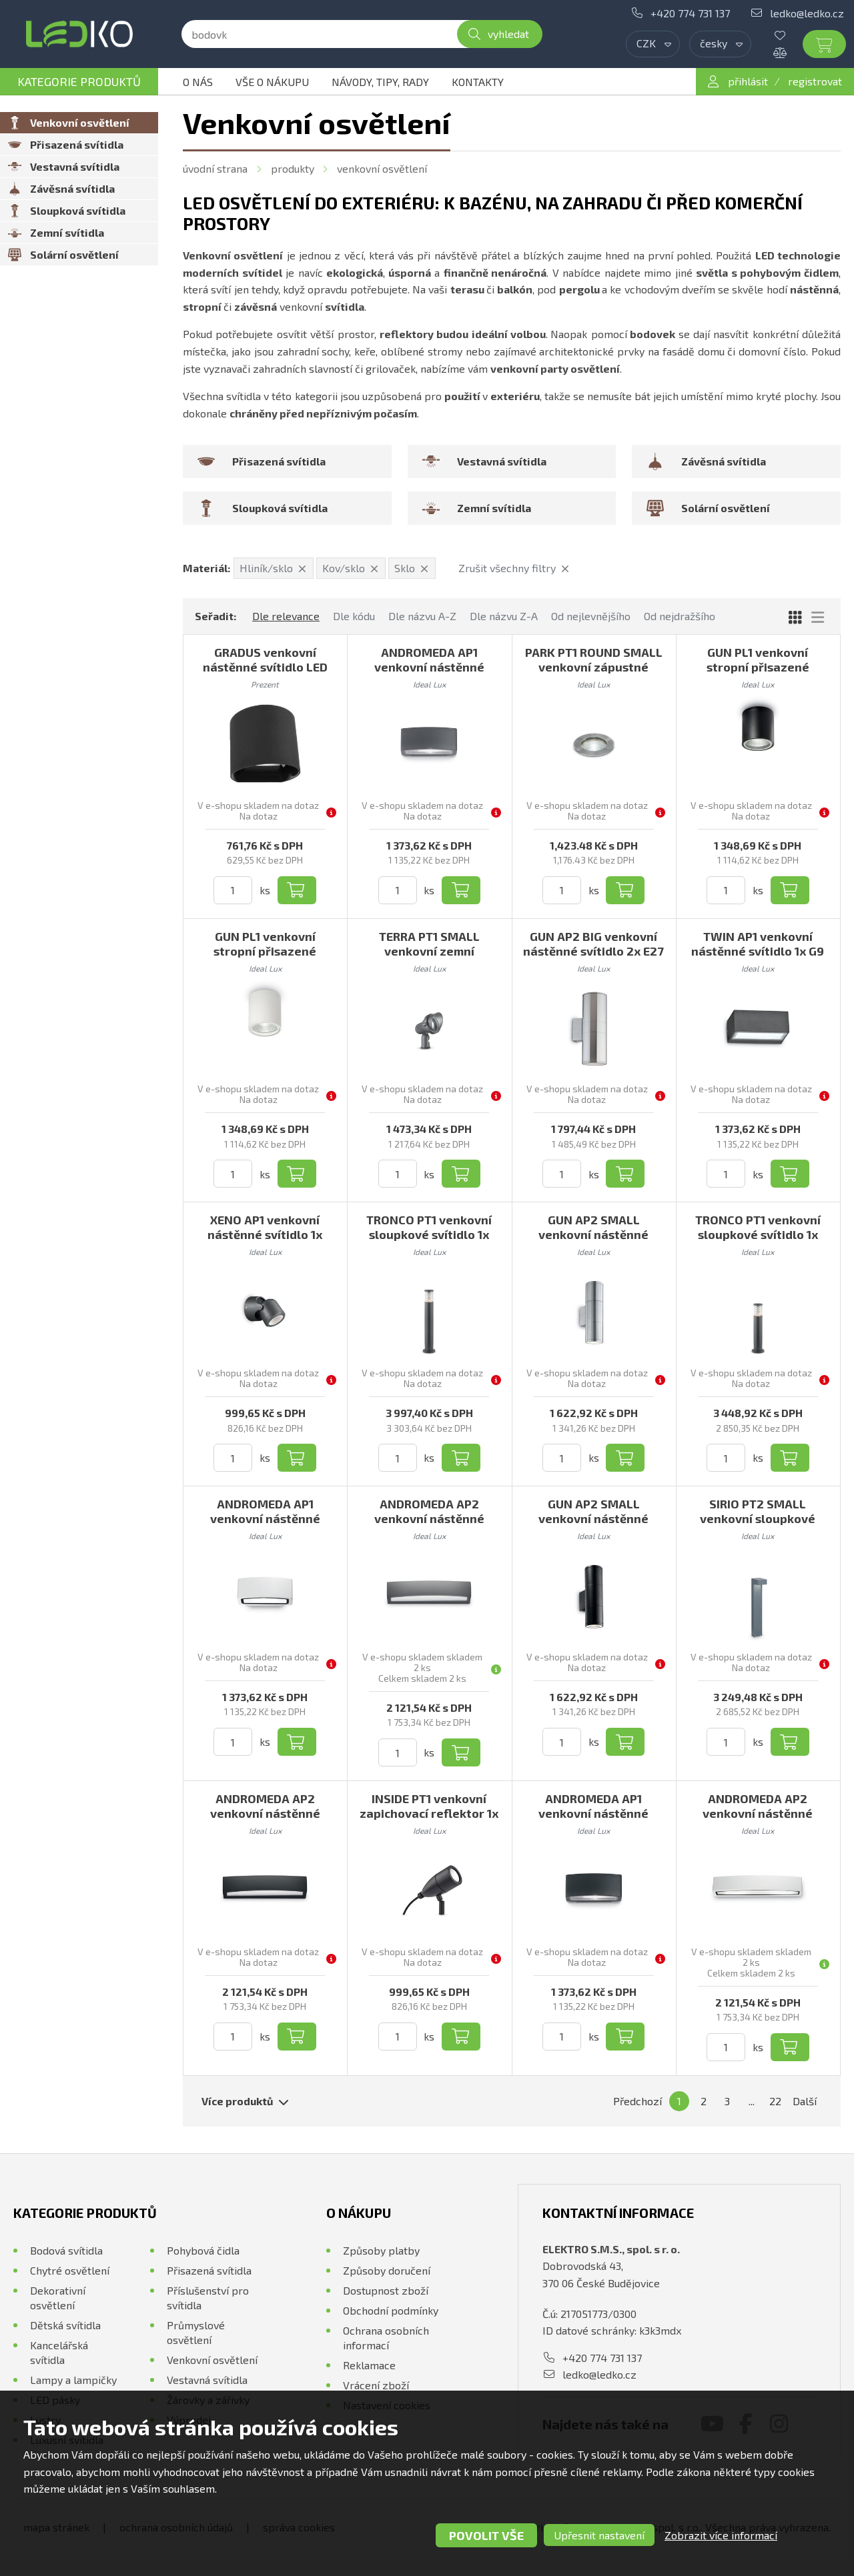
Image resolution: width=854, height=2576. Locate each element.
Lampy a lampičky (73, 2379)
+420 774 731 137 (690, 13)
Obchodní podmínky (390, 2310)
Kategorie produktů (79, 81)
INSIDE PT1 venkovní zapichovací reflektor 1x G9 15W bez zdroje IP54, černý (429, 1820)
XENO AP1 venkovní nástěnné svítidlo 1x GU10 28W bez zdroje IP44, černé (265, 1241)
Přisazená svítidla (209, 2270)
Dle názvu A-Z (422, 615)
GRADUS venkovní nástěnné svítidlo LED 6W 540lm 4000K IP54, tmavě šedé (265, 674)
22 (775, 2101)
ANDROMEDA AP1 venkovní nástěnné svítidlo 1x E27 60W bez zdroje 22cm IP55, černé (593, 1820)
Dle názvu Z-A (504, 615)
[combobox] (653, 44)
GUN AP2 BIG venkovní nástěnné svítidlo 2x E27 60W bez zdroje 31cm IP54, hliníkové (593, 958)
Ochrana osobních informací (386, 2337)
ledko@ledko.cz (807, 13)
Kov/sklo (350, 567)
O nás (198, 81)
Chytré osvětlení (69, 2270)
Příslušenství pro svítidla (208, 2297)
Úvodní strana (215, 168)
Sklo (411, 567)
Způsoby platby (381, 2250)
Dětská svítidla (65, 2325)
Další (805, 2101)
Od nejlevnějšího (590, 615)
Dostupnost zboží (385, 2290)
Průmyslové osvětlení (196, 2332)
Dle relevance (286, 615)
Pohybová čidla (203, 2250)
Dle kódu (354, 615)
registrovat (815, 81)
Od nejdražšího (679, 615)
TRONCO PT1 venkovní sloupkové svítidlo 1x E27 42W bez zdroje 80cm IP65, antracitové (429, 1241)
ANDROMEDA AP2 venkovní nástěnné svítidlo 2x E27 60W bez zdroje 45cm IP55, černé (265, 1820)
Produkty (292, 168)
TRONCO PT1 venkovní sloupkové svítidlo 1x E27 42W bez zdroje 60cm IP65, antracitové (758, 1241)
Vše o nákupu (272, 81)
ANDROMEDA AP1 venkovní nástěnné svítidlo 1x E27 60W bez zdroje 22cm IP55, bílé (264, 1525)
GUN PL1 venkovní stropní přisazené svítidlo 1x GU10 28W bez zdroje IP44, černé (758, 674)
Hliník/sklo (273, 567)
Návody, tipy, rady (380, 81)
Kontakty (478, 81)
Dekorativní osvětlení (57, 2297)
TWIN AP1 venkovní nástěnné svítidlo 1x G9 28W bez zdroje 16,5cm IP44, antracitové (757, 958)
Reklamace (369, 2365)
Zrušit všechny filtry (513, 567)
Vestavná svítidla (207, 2379)
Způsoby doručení (386, 2270)
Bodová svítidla (66, 2250)
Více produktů (245, 2101)
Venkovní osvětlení (382, 168)
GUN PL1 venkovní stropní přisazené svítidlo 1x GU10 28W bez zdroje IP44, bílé (265, 958)
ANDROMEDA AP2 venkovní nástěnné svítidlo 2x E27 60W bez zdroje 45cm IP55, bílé (758, 1820)
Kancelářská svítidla (59, 2352)
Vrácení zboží (376, 2385)
